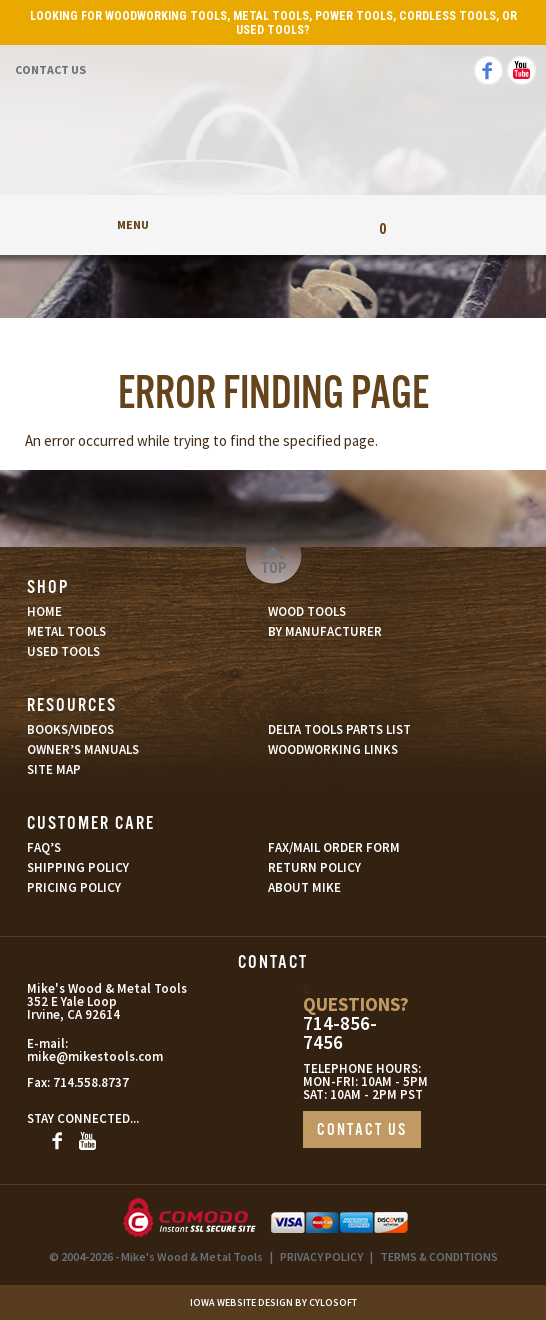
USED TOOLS (63, 651)
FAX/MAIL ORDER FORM (334, 847)
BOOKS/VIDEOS (70, 729)
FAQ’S (44, 847)
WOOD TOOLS (307, 611)
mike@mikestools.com (94, 1056)
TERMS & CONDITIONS (439, 1256)
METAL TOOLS (66, 631)
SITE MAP (54, 769)
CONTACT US (362, 1130)
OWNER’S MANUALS (83, 749)
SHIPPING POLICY (78, 867)
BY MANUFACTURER (325, 631)
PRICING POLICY (74, 887)
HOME (44, 611)
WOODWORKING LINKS (333, 749)
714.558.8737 (91, 1082)
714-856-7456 (340, 1033)
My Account (272, 224)
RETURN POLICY (314, 867)
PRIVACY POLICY (321, 1256)
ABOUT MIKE (304, 887)
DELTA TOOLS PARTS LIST (339, 729)
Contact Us (50, 69)
